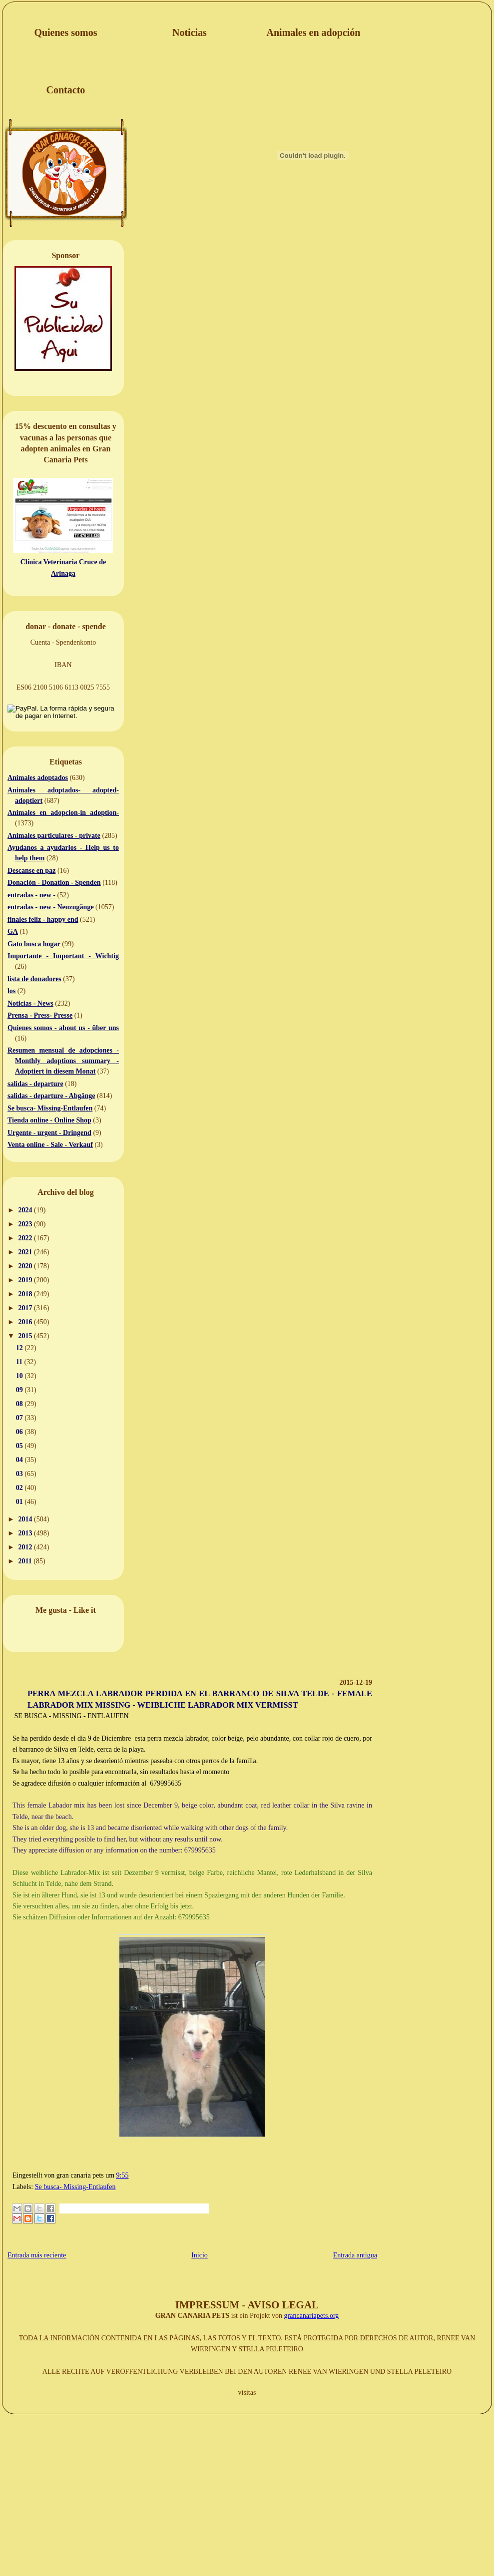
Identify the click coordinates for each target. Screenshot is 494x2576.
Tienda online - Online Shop (49, 1120)
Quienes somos (65, 32)
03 (20, 1473)
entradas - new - (31, 895)
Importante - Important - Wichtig (63, 956)
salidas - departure (35, 1084)
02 (20, 1487)
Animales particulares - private (53, 835)
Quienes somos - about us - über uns (63, 1028)
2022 (26, 1238)
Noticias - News (30, 1003)
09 (20, 1390)
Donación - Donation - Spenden (54, 882)
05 (20, 1446)
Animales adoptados (37, 777)
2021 (26, 1252)
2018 (26, 1294)
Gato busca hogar (33, 944)
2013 (26, 1533)
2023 (26, 1224)
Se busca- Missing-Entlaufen (49, 1108)
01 (20, 1501)
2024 (26, 1210)
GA (12, 931)
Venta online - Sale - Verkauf (50, 1144)
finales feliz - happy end (42, 919)
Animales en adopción (314, 32)
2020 (26, 1266)
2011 (26, 1561)
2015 (26, 1336)
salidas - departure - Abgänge (51, 1096)
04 (20, 1460)
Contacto (65, 89)
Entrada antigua (355, 2255)
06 (20, 1432)
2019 (26, 1280)
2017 (26, 1308)
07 (20, 1418)
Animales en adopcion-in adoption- (63, 812)
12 (20, 1348)
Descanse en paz (31, 870)
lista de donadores (34, 979)
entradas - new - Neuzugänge (50, 907)
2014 (26, 1519)
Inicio (199, 2255)
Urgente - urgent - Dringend (49, 1132)
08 (20, 1404)
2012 (26, 1547)
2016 (26, 1322)
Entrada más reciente (36, 2255)
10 (20, 1376)
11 (20, 1362)
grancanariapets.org (311, 2315)
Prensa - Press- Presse (39, 1015)
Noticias (189, 32)
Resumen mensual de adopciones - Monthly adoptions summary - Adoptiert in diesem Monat (63, 1061)
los (11, 991)
